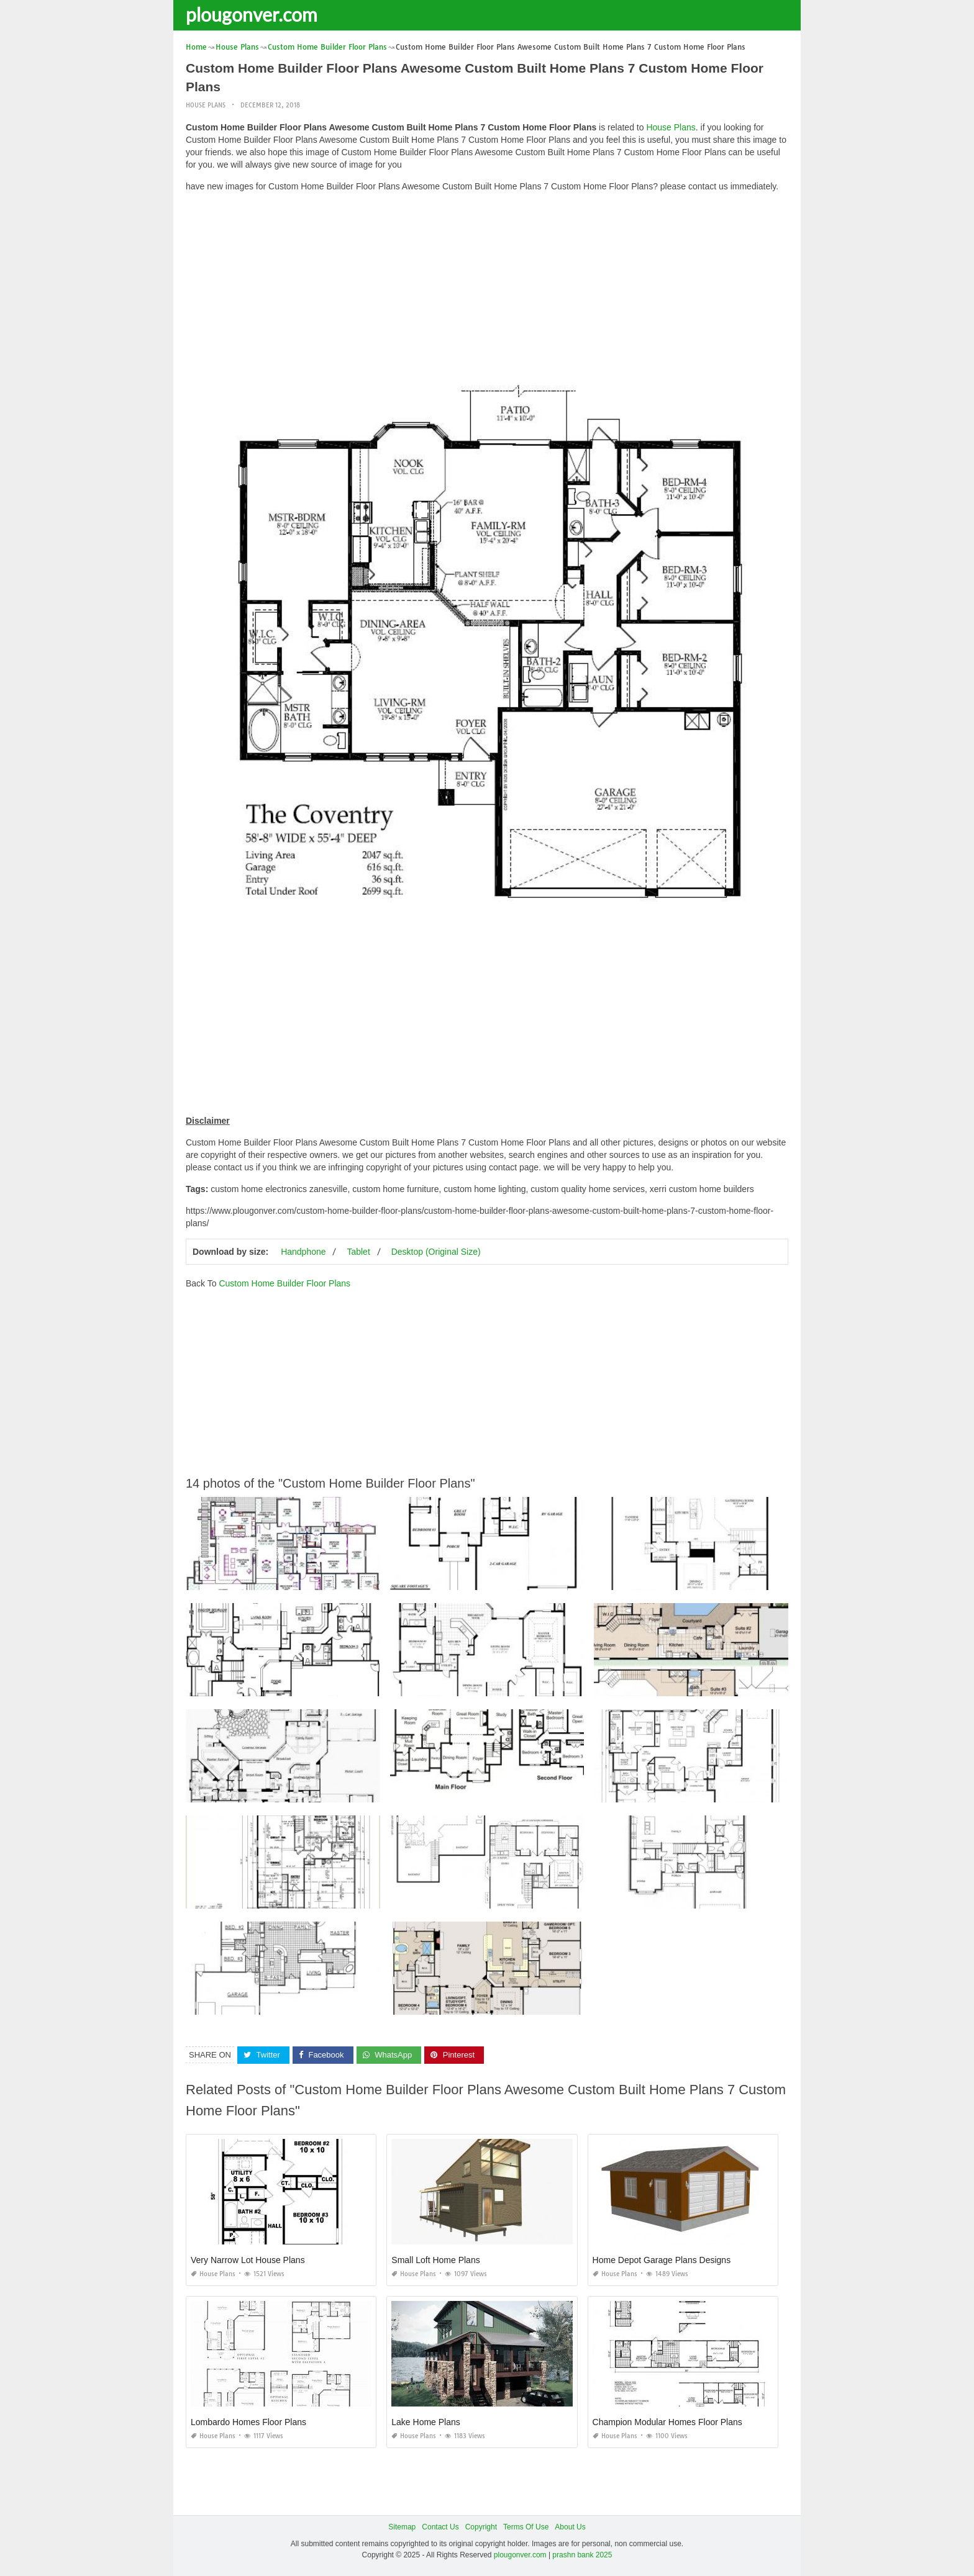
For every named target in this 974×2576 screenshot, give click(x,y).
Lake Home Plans (425, 2422)
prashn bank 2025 (582, 2555)
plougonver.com (251, 14)
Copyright (481, 2527)
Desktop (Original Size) (436, 1252)
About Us (570, 2527)
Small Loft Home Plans (435, 2260)
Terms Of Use (525, 2527)
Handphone (303, 1252)
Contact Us (440, 2527)
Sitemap (402, 2527)
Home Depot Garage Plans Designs (662, 2260)
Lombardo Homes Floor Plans (248, 2422)
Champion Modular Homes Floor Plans (667, 2422)
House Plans (205, 105)
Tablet (358, 1252)
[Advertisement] (487, 289)
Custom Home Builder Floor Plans (284, 1283)
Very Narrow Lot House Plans (248, 2260)
